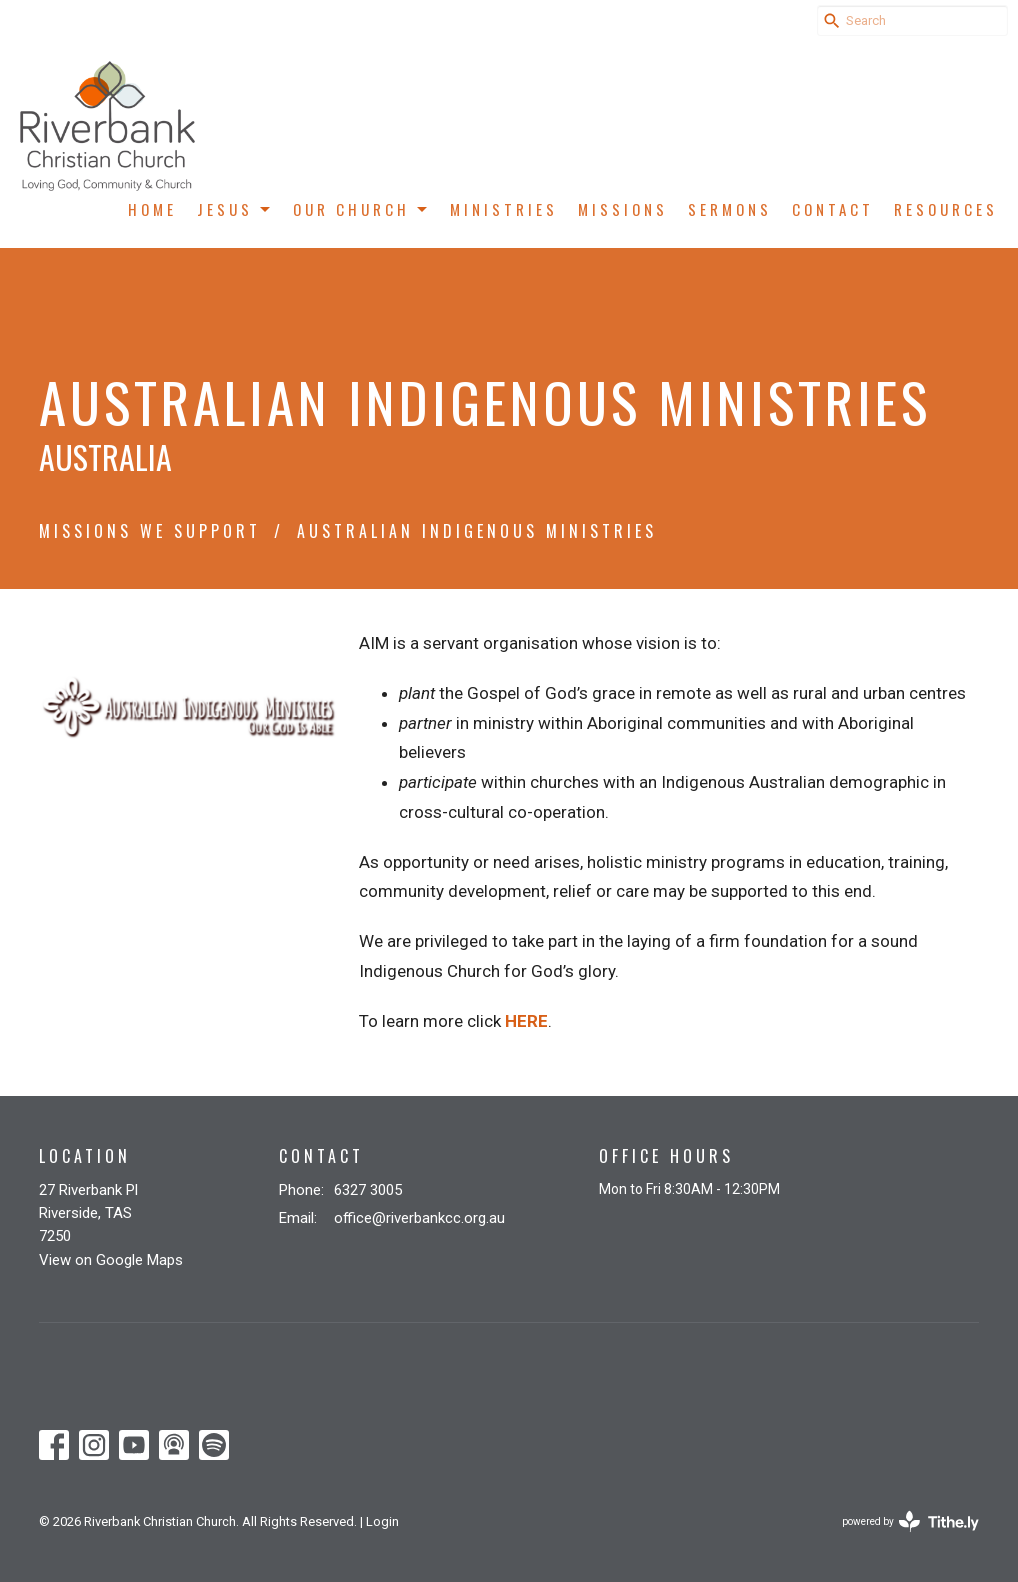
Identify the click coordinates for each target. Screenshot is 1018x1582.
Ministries (504, 209)
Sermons (730, 209)
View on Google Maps (111, 1260)
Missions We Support (150, 531)
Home (152, 209)
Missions (623, 209)
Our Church (361, 209)
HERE (526, 1021)
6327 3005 (368, 1190)
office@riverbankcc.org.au (419, 1218)
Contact (833, 209)
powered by (910, 1521)
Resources (946, 209)
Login (382, 1521)
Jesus (235, 209)
